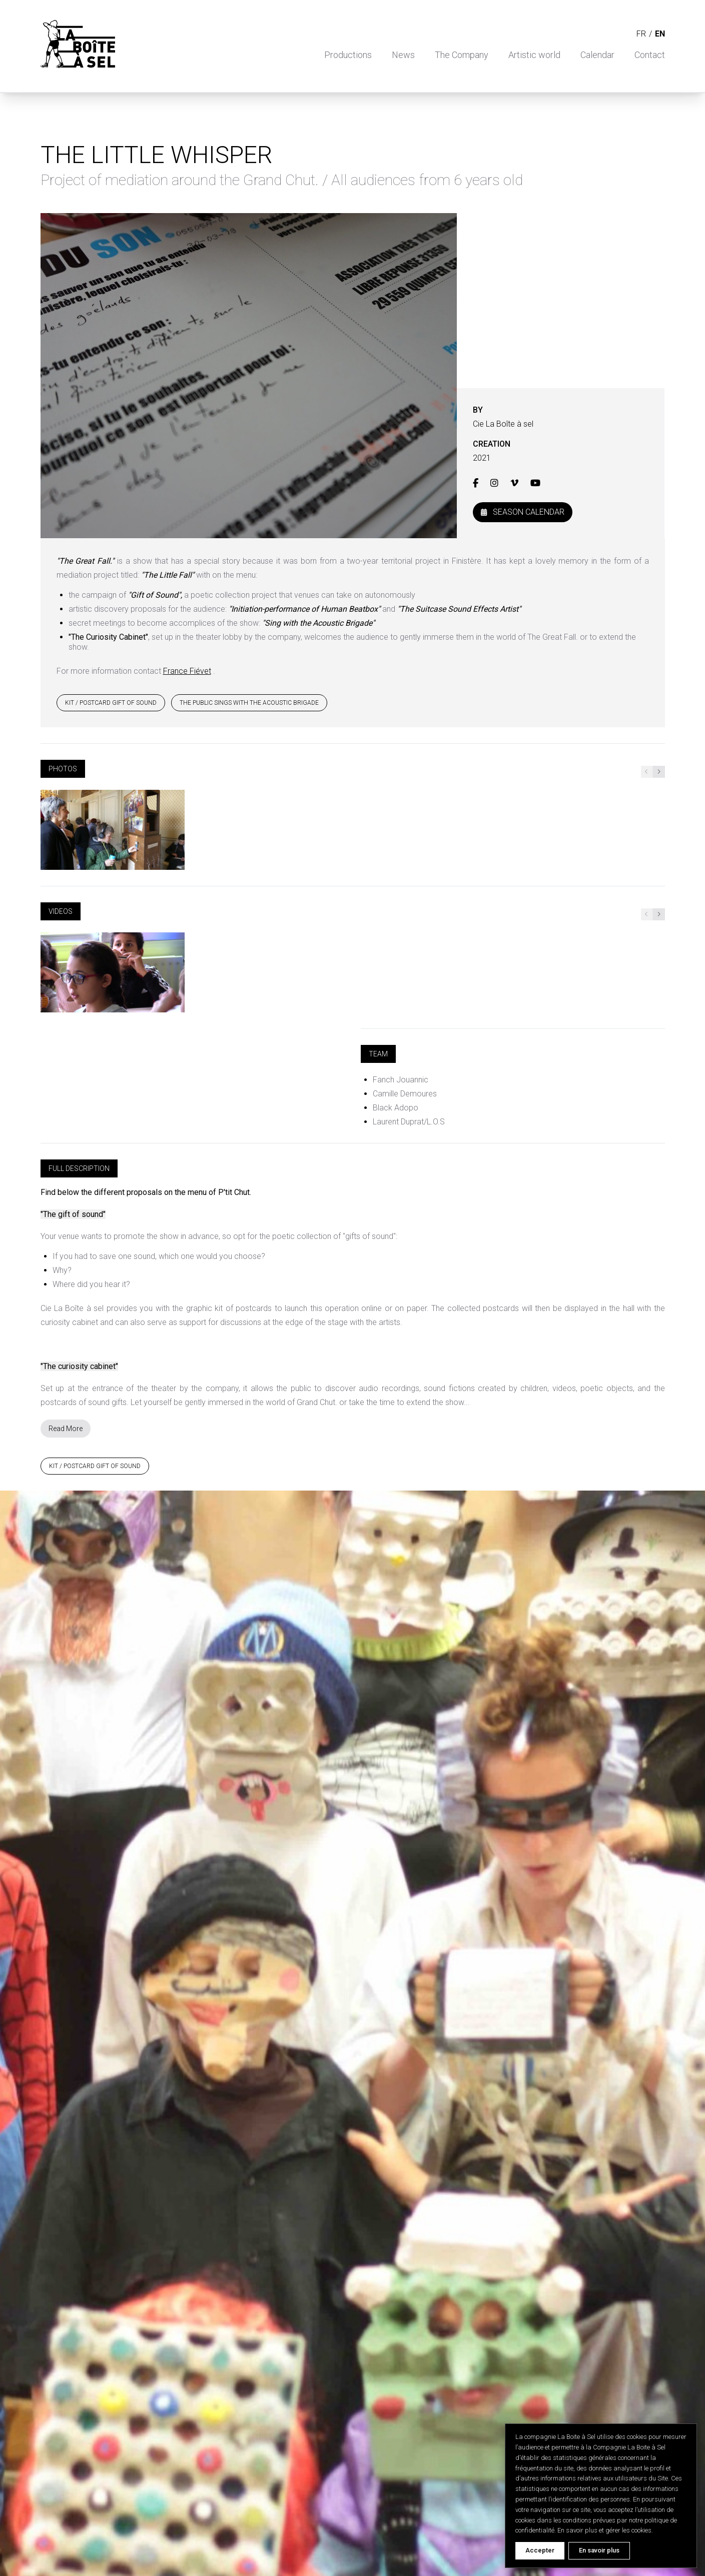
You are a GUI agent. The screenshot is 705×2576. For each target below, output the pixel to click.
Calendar (597, 55)
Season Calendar (522, 512)
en (660, 34)
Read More (66, 1429)
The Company (461, 55)
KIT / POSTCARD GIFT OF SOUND (111, 702)
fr (641, 34)
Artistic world (534, 55)
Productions (348, 55)
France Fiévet (187, 671)
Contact (649, 55)
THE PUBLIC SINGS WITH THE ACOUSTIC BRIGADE (249, 702)
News (403, 55)
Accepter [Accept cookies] (539, 2550)
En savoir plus (599, 2550)
